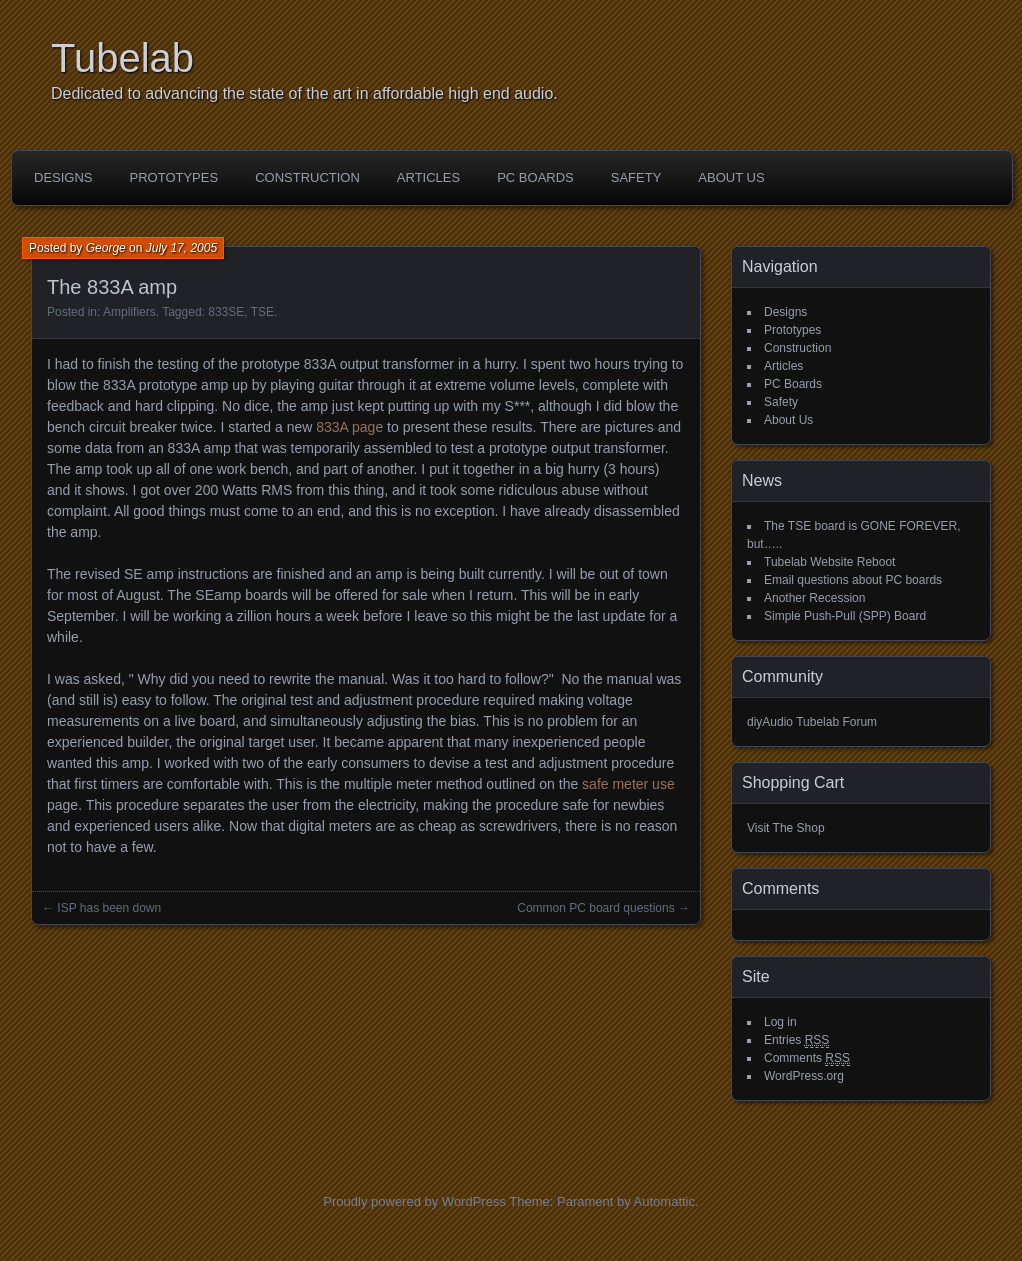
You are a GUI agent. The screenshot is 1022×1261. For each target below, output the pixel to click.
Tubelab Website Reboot (829, 562)
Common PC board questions (595, 908)
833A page (349, 427)
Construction (307, 177)
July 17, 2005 (181, 248)
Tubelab (122, 58)
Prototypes (174, 177)
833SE (226, 312)
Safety (636, 177)
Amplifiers (129, 312)
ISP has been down (109, 908)
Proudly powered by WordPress (414, 1201)
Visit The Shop (786, 828)
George (106, 248)
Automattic (664, 1201)
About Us (731, 177)
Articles (428, 177)
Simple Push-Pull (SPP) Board (845, 616)
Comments (807, 1058)
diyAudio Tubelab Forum (812, 722)
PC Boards (535, 177)
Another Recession (814, 598)
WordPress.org (804, 1076)
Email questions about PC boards (853, 580)
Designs (63, 177)
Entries (796, 1040)
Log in (780, 1022)
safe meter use (628, 784)
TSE (262, 312)
